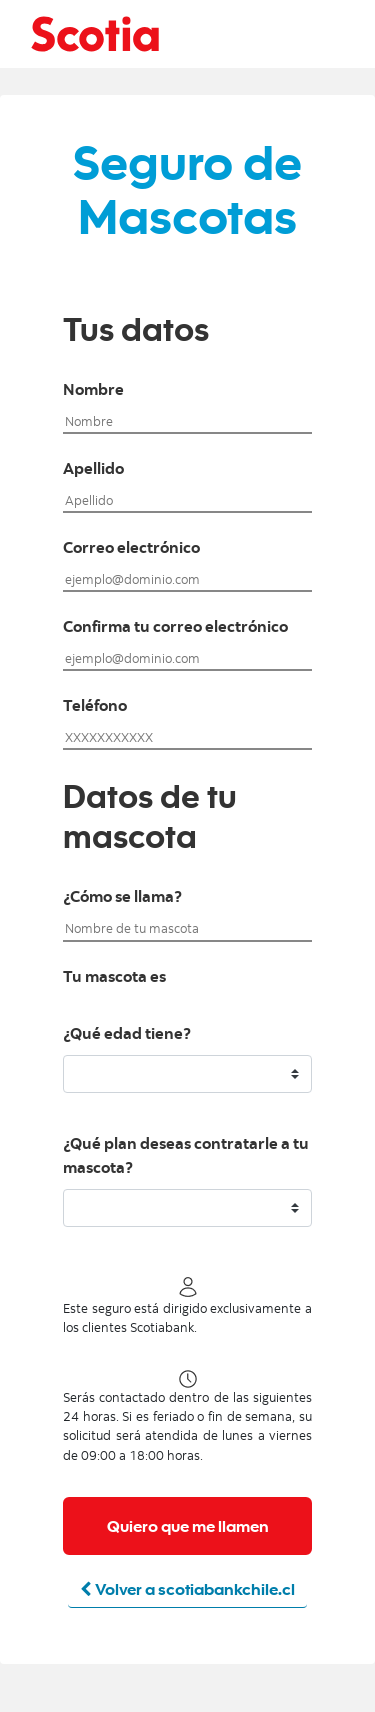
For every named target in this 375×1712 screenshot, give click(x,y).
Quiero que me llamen (188, 1525)
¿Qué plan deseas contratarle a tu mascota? (186, 1157)
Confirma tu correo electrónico (175, 628)
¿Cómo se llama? (122, 898)
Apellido (93, 470)
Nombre (93, 391)
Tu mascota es (114, 978)
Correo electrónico (131, 549)
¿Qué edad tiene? (127, 1035)
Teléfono (95, 707)
